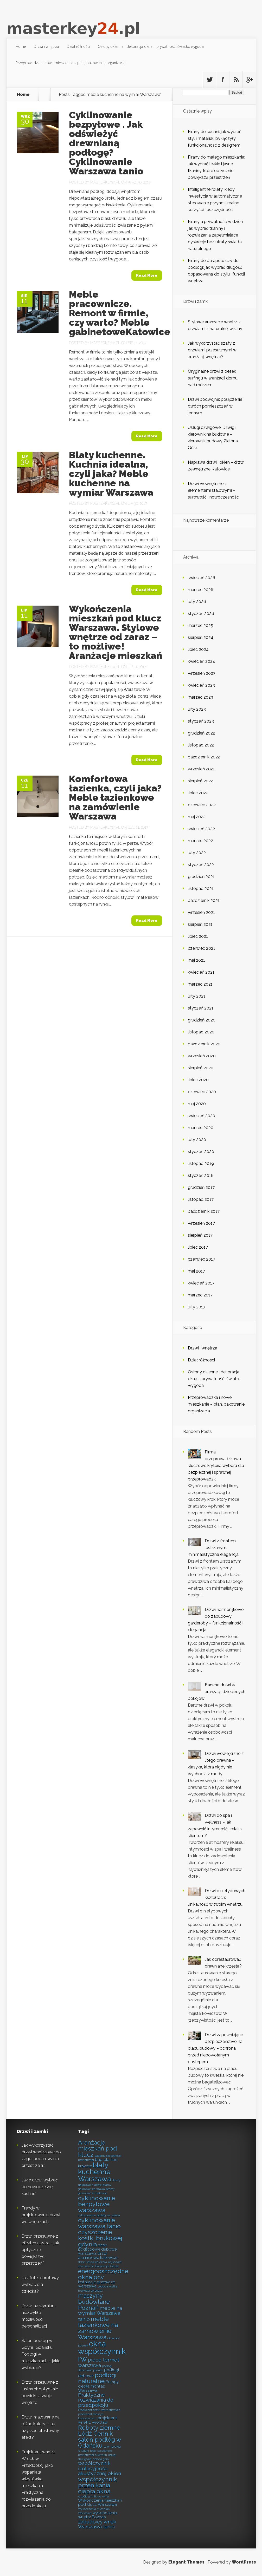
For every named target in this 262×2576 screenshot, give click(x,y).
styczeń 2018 (201, 1175)
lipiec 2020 (198, 1079)
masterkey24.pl (105, 182)
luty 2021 (196, 996)
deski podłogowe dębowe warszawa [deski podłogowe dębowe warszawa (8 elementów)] (97, 2249)
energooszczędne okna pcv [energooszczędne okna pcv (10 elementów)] (103, 2273)
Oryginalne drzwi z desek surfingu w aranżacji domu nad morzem (213, 378)
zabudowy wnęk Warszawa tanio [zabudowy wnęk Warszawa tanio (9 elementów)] (97, 2524)
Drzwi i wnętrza (46, 46)
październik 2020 (204, 1043)
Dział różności (78, 46)
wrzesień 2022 (201, 768)
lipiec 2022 (198, 792)
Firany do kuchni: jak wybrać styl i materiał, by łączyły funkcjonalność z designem (214, 138)
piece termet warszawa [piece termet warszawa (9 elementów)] (98, 2362)
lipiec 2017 (198, 1247)
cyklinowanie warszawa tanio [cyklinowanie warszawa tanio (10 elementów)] (99, 2223)
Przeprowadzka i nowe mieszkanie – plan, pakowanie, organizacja (70, 62)
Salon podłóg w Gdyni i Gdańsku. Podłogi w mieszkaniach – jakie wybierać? (41, 2354)
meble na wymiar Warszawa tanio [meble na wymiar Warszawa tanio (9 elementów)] (100, 2313)
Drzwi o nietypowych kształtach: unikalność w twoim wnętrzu (216, 1897)
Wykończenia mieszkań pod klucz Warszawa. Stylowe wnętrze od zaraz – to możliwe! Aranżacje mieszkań (115, 632)
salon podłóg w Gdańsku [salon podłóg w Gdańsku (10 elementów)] (99, 2442)
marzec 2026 (200, 589)
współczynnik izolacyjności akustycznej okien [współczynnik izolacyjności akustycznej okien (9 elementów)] (99, 2468)
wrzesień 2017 (201, 1223)
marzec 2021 (200, 984)
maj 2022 (197, 816)
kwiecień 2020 (201, 1115)
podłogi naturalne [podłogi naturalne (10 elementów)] (97, 2377)
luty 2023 (197, 709)
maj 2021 (196, 960)
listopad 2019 (201, 1163)
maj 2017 (196, 1271)
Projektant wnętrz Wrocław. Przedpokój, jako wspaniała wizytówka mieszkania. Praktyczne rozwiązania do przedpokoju (38, 2478)
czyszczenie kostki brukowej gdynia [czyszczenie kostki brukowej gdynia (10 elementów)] (100, 2237)
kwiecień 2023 (201, 685)
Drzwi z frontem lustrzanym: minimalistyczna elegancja (213, 1547)
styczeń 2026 (201, 613)
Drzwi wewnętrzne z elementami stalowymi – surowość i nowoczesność (213, 490)
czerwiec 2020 (202, 1091)
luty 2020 (197, 1139)
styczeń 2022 (201, 864)
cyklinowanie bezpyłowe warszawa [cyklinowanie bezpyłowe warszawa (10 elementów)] (96, 2203)
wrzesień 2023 (201, 673)
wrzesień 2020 (202, 1055)
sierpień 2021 (200, 924)
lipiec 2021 (198, 936)
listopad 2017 (201, 1199)
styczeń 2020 (201, 1151)
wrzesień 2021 (201, 912)
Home (21, 46)
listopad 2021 (201, 888)
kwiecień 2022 (201, 828)
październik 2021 (204, 900)
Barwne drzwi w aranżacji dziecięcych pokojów (216, 1691)
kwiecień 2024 (201, 661)
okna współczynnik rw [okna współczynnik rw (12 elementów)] (102, 2351)
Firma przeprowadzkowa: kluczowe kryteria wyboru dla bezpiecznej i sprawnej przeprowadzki (216, 1466)
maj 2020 (197, 1103)
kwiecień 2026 (201, 577)
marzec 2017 (200, 1295)
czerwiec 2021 (201, 948)
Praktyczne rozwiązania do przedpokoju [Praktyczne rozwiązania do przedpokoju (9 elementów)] (95, 2400)
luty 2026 (197, 601)
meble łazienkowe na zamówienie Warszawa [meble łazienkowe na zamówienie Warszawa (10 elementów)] (98, 2328)
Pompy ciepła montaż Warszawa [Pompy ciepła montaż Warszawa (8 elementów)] (98, 2386)
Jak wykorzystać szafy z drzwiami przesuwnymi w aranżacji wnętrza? (212, 350)
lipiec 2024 (198, 649)
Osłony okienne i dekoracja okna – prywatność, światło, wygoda (151, 46)
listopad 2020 (201, 1032)
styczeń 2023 (201, 721)
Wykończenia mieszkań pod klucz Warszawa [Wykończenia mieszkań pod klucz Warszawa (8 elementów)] (100, 2502)
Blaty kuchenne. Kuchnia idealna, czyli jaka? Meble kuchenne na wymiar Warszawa (111, 473)
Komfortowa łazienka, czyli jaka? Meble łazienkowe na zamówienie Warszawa (115, 797)
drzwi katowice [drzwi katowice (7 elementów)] (88, 2262)
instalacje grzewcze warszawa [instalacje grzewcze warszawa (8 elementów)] (96, 2284)
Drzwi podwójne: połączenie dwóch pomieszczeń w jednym (215, 406)
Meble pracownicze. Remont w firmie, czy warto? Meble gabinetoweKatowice (119, 313)
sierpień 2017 (200, 1235)
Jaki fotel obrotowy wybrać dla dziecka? (40, 2284)
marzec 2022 (200, 840)
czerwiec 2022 (202, 804)
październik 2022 (204, 757)
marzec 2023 (200, 697)
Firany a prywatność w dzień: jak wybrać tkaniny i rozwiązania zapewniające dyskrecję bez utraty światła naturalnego (216, 235)
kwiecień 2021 (201, 972)
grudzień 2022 (201, 733)
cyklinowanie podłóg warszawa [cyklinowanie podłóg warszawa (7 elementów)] (99, 2215)
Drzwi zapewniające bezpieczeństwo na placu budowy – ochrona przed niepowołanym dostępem (215, 2048)
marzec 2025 (200, 625)
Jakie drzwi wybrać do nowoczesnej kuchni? (40, 2187)
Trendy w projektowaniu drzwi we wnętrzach (41, 2215)
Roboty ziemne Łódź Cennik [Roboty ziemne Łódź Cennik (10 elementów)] (99, 2430)
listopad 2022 (201, 745)
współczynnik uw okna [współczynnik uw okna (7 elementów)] (93, 2496)
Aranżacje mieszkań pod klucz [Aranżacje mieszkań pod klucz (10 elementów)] (97, 2148)
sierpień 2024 (200, 637)
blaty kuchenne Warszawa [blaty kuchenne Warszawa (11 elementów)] (94, 2172)
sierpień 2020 (200, 1067)
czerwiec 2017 (201, 1259)
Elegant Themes (186, 2562)
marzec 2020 (200, 1127)
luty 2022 (197, 852)
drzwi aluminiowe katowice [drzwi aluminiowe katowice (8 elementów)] (97, 2255)
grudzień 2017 (201, 1187)
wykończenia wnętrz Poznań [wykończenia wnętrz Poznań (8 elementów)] (97, 2515)
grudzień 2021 (201, 876)
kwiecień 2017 (201, 1283)
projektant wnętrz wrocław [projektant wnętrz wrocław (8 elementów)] (97, 2420)
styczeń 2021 (200, 1008)
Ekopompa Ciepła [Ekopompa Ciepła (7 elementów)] (107, 2266)
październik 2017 (204, 1211)
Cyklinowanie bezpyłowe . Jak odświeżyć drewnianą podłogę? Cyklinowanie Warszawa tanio (106, 142)
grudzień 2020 (201, 1020)
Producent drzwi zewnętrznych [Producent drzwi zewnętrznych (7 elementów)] (99, 2409)
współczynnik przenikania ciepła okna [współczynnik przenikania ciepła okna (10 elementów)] (97, 2485)
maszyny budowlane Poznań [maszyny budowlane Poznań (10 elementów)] (94, 2301)
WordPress (244, 2562)
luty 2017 (196, 1307)
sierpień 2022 (200, 780)
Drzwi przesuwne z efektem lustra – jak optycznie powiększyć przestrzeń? (40, 2250)
